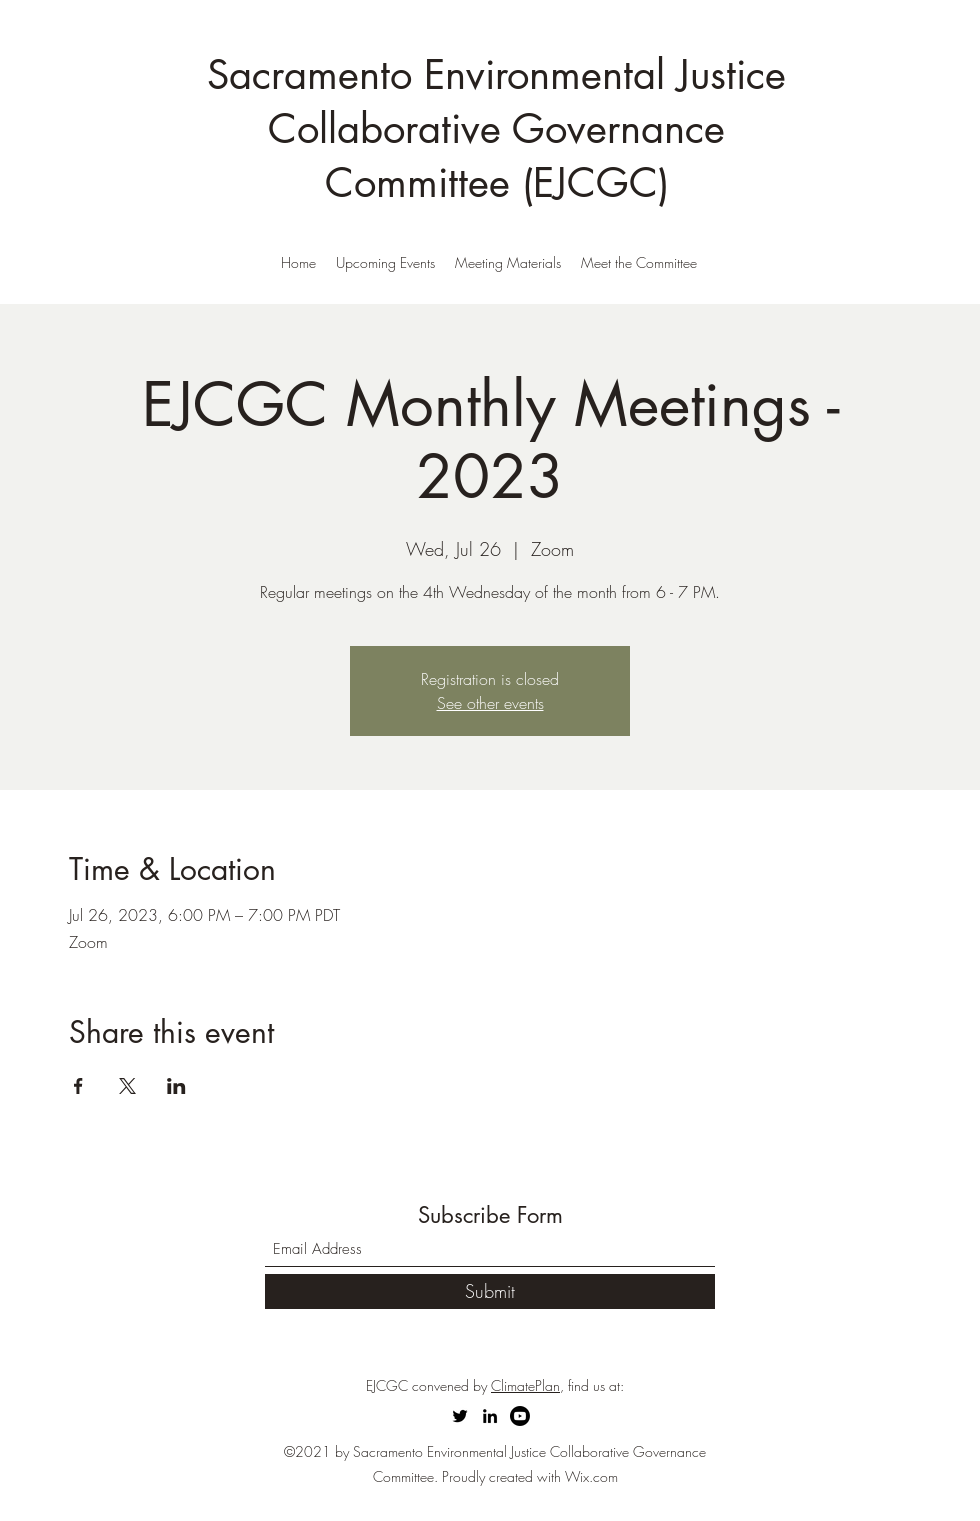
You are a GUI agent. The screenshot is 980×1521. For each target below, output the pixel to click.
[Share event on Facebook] (78, 1086)
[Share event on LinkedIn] (176, 1086)
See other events (490, 703)
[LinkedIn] (490, 1416)
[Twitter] (460, 1416)
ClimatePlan (525, 1385)
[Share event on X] (127, 1086)
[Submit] (490, 1291)
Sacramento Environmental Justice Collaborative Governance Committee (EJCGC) (496, 129)
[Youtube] (520, 1416)
